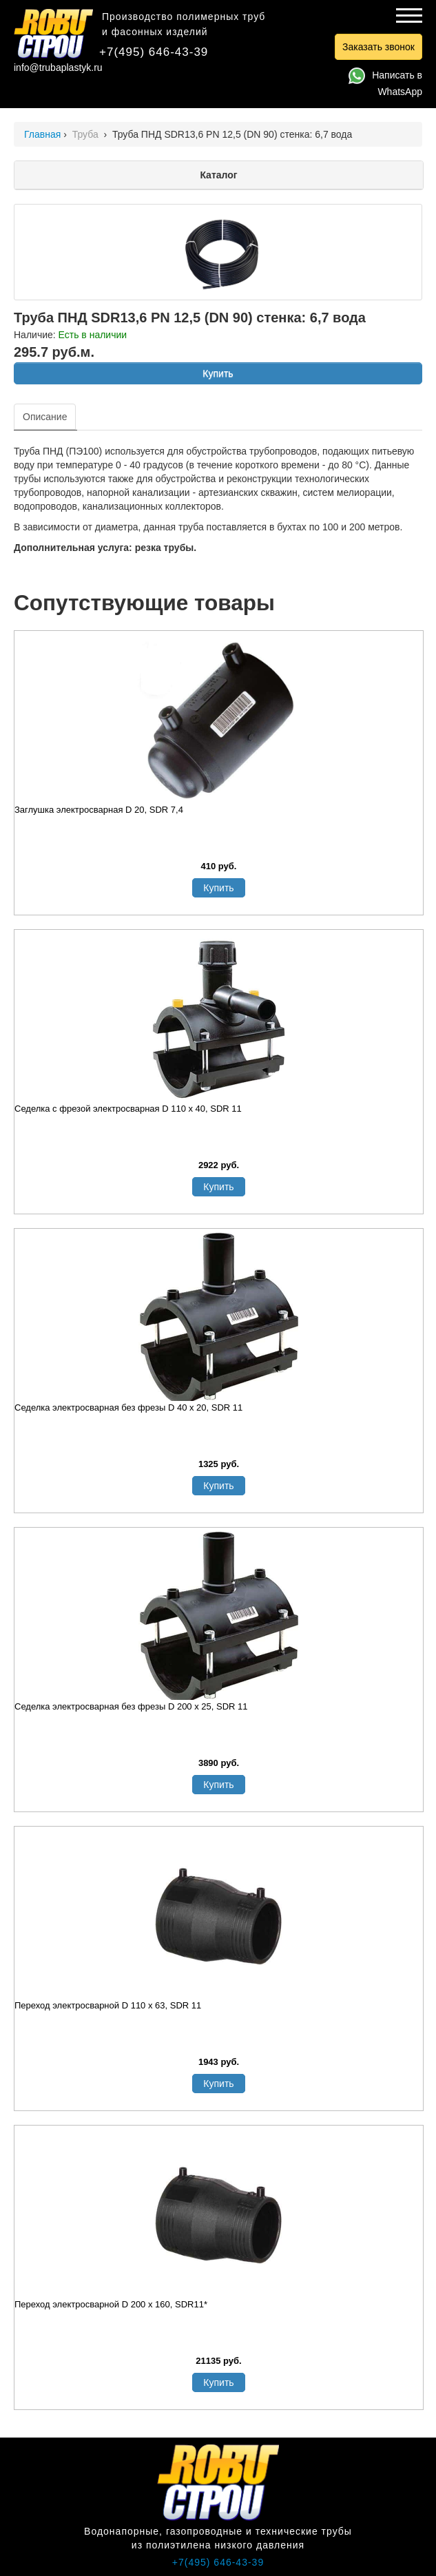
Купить (218, 373)
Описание (45, 416)
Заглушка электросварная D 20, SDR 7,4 (98, 809)
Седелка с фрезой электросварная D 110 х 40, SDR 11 (128, 1108)
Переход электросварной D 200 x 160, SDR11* (110, 2304)
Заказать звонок (378, 46)
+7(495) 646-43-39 (153, 52)
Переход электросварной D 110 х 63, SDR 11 (107, 2005)
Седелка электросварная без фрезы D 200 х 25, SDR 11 (131, 1706)
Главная (42, 134)
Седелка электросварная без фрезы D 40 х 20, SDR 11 (128, 1407)
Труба (86, 134)
